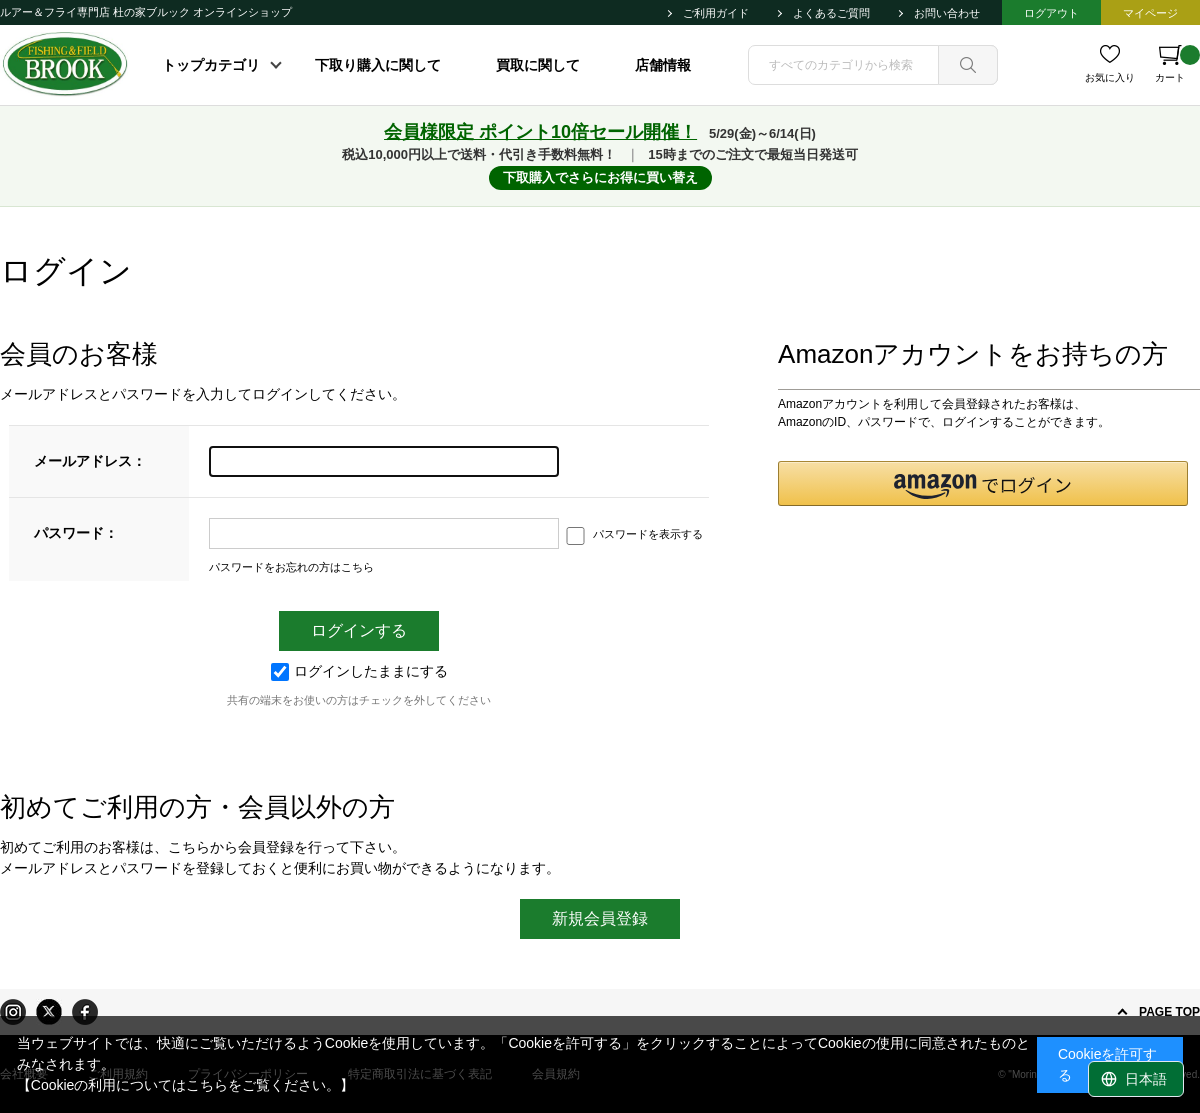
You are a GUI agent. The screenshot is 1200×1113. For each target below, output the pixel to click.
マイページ (1150, 13)
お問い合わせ (947, 13)
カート (1177, 64)
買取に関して (538, 65)
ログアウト (1051, 13)
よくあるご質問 (831, 13)
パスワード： (76, 533)
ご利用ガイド (716, 13)
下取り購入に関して (378, 65)
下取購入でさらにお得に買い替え (600, 177)
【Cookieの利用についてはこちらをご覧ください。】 (186, 1085)
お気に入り (1110, 77)
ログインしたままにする (359, 671)
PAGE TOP (1169, 1012)
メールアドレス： (90, 461)
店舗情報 (663, 65)
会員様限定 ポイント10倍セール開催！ (540, 132)
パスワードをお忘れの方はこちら (291, 567)
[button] (983, 483)
